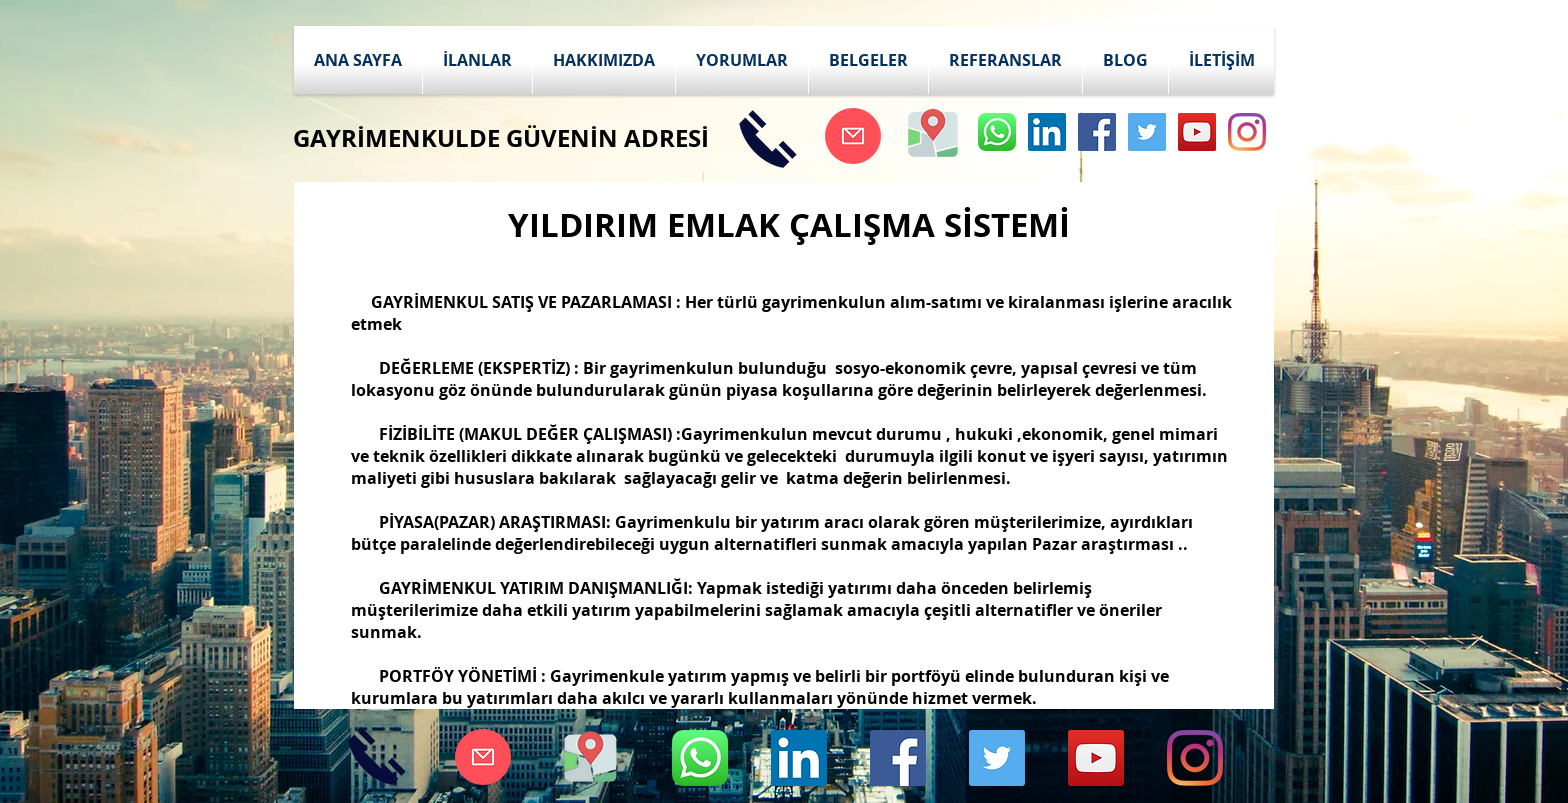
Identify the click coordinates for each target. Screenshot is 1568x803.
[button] (477, 60)
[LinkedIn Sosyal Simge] (1047, 132)
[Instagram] (1247, 132)
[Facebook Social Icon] (1097, 132)
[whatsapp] (997, 132)
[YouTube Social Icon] (1197, 132)
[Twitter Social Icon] (1147, 132)
